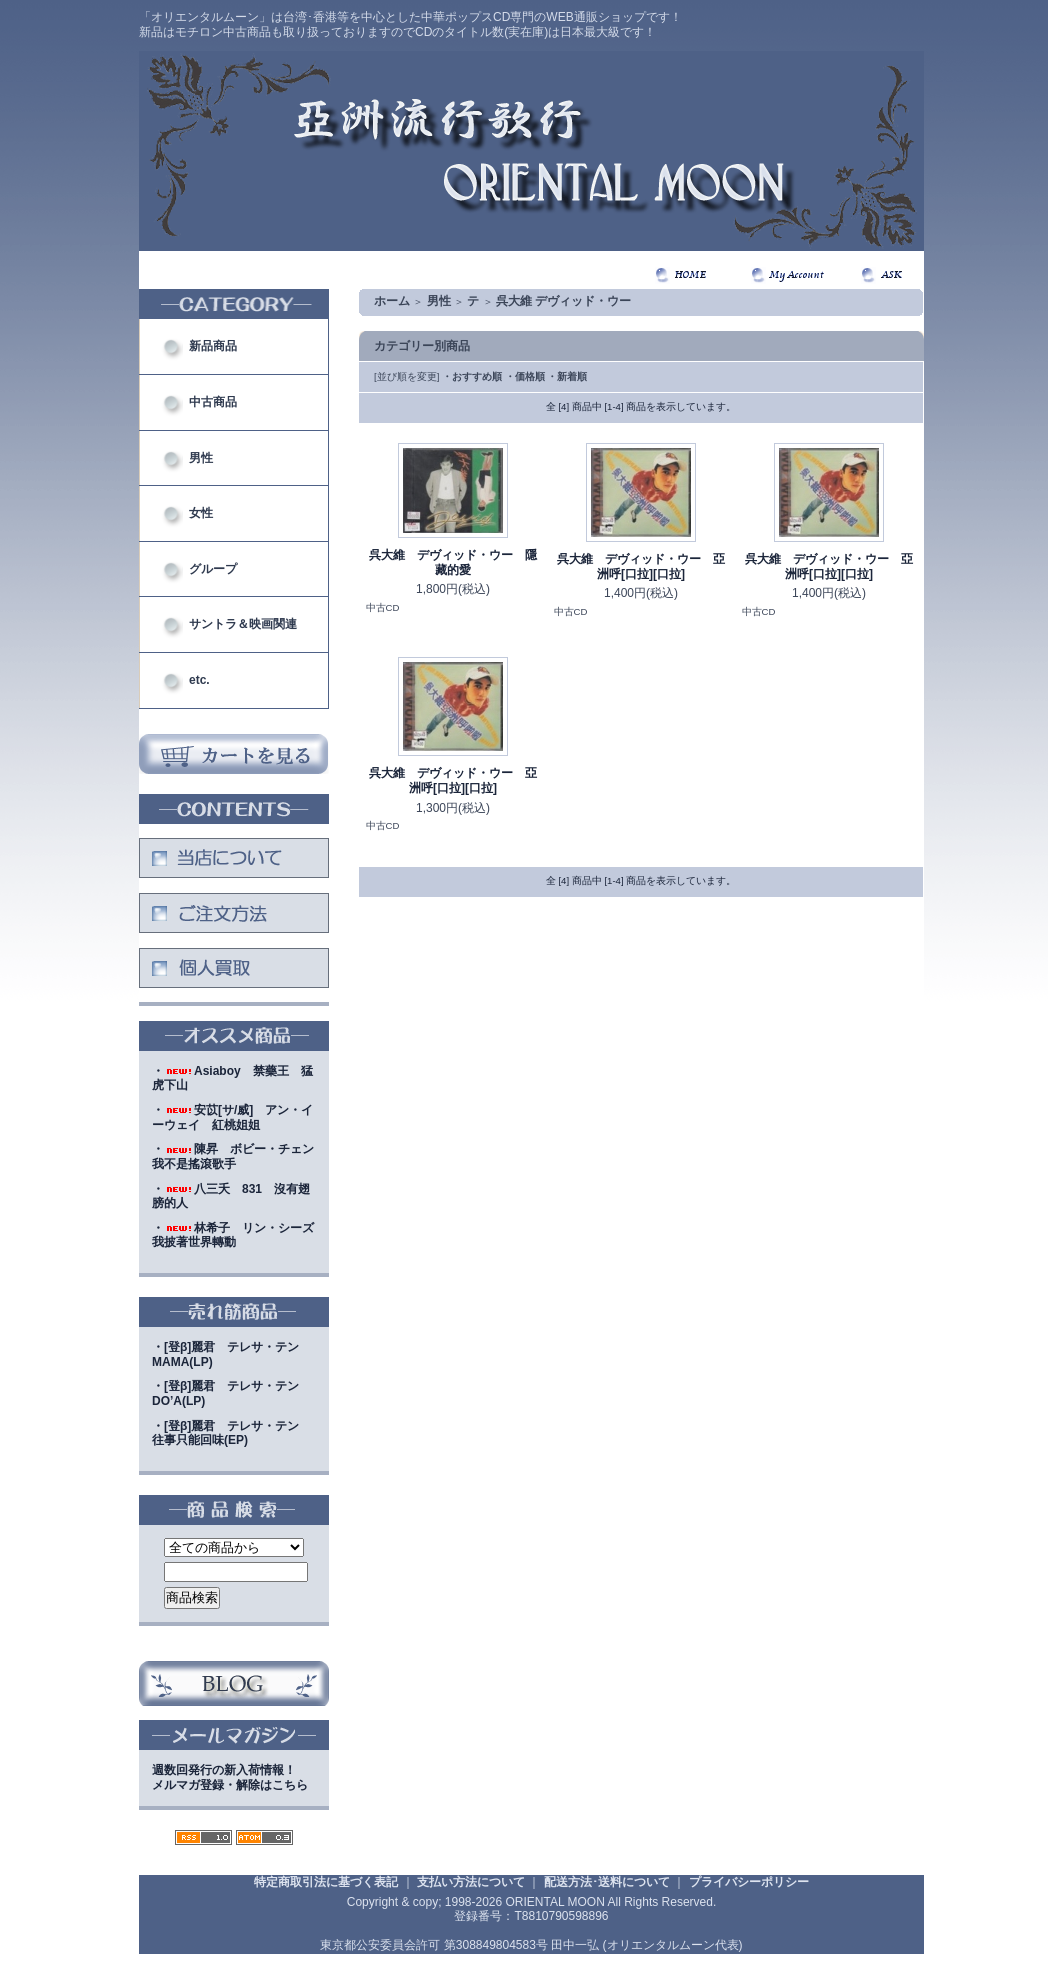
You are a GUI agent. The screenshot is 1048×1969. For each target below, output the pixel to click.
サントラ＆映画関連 (243, 624)
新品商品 (213, 346)
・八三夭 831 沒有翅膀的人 (231, 1196)
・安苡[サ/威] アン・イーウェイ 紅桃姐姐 (232, 1117)
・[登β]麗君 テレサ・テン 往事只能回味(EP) (231, 1433)
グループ (213, 569)
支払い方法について (471, 1882)
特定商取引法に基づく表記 (326, 1882)
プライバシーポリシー (749, 1882)
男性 (201, 458)
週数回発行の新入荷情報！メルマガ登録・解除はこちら (230, 1777)
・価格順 (525, 376)
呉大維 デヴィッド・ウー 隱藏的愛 (453, 562)
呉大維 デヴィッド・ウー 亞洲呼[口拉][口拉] (641, 566)
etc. (199, 680)
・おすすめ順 (472, 376)
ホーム (392, 301)
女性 (201, 513)
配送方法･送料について (607, 1882)
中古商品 (213, 402)
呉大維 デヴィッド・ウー (563, 301)
